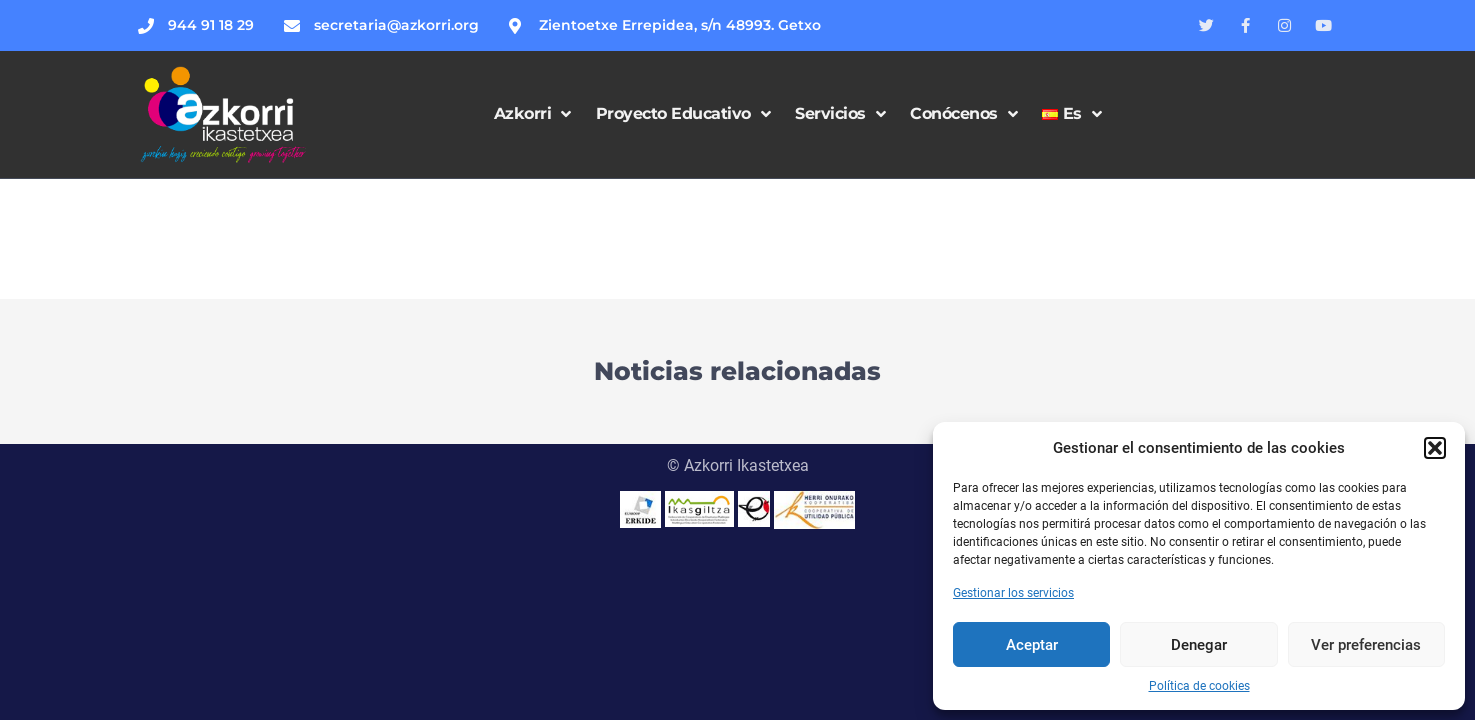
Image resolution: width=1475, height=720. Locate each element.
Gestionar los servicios (1013, 593)
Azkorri (532, 114)
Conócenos (963, 114)
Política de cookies (1199, 686)
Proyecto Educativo (683, 114)
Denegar (1199, 645)
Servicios (840, 114)
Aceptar (1032, 645)
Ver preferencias (1366, 645)
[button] (1435, 448)
